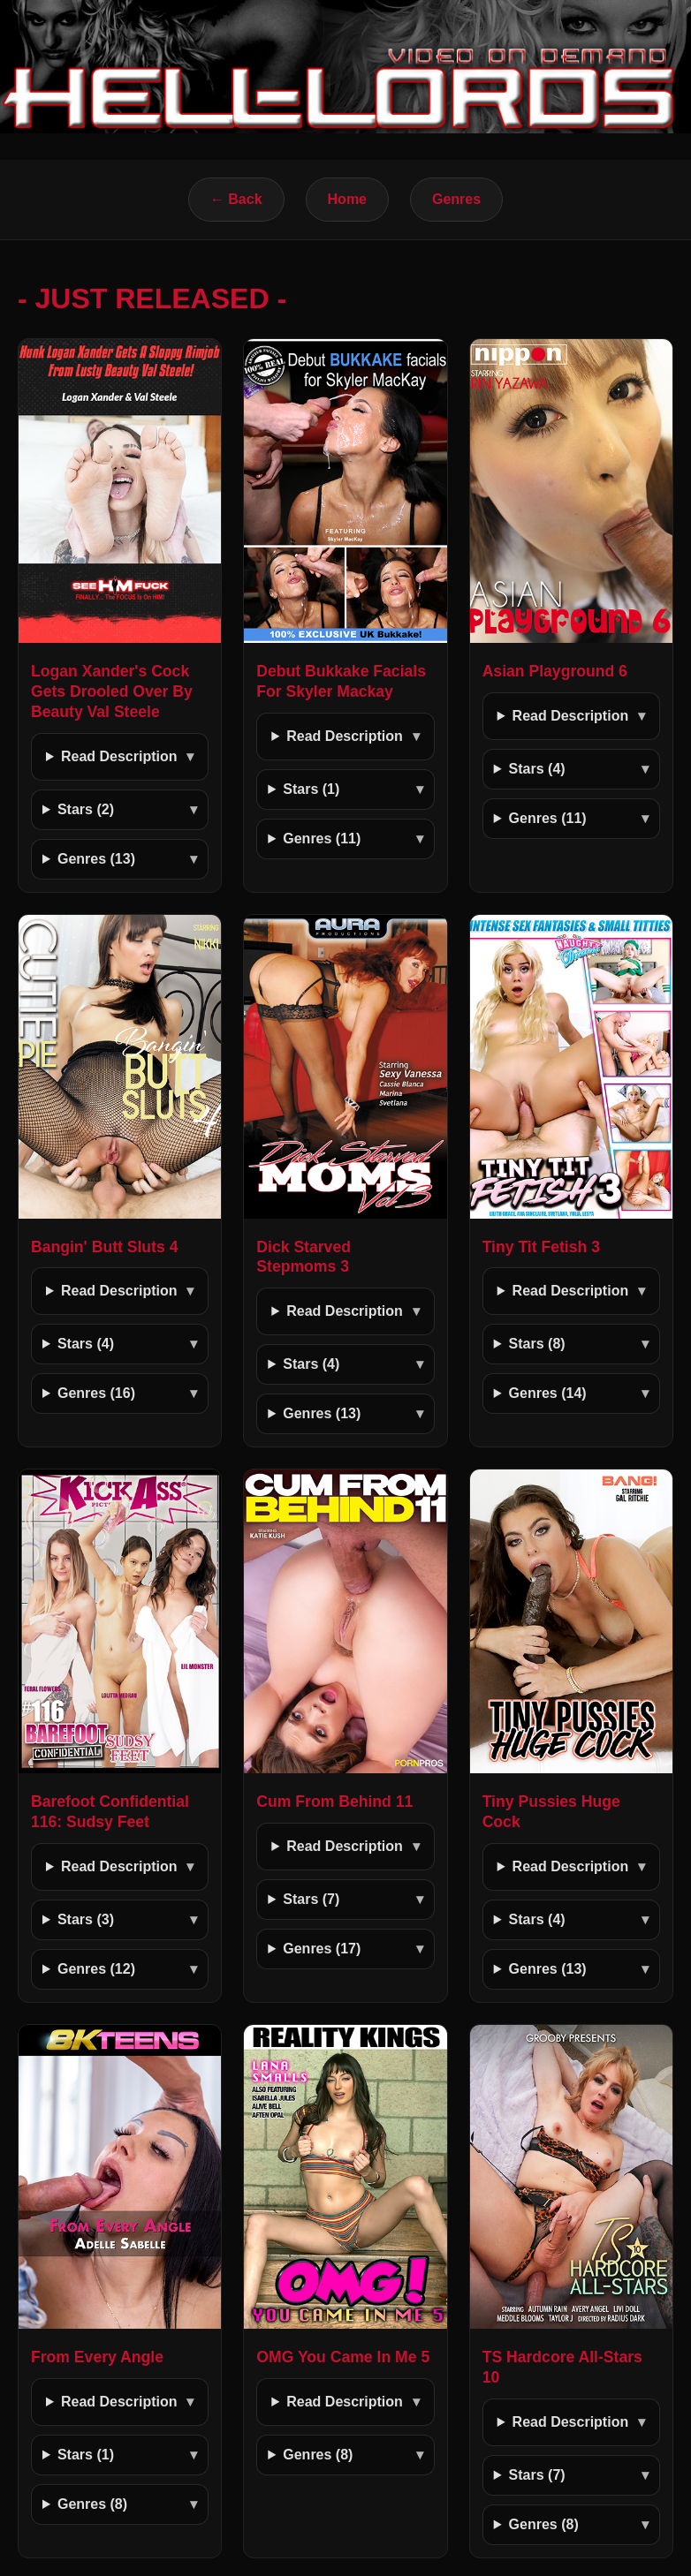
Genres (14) (548, 1393)
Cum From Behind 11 (334, 1801)
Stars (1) (311, 789)
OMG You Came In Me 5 (342, 2357)
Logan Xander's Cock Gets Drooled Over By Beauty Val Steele (112, 691)
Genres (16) (96, 1393)
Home (347, 199)
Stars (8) (537, 1343)
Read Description (119, 756)
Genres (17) (322, 1948)
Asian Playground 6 (554, 671)
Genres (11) (322, 838)
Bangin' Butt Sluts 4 (104, 1247)
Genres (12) (96, 1968)
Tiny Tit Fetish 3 (541, 1247)
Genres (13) (96, 858)
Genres (456, 199)
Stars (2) (85, 809)
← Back (236, 199)
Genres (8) (92, 2504)
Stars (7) (311, 1899)
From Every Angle (97, 2357)
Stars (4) (537, 768)
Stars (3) (85, 1919)
